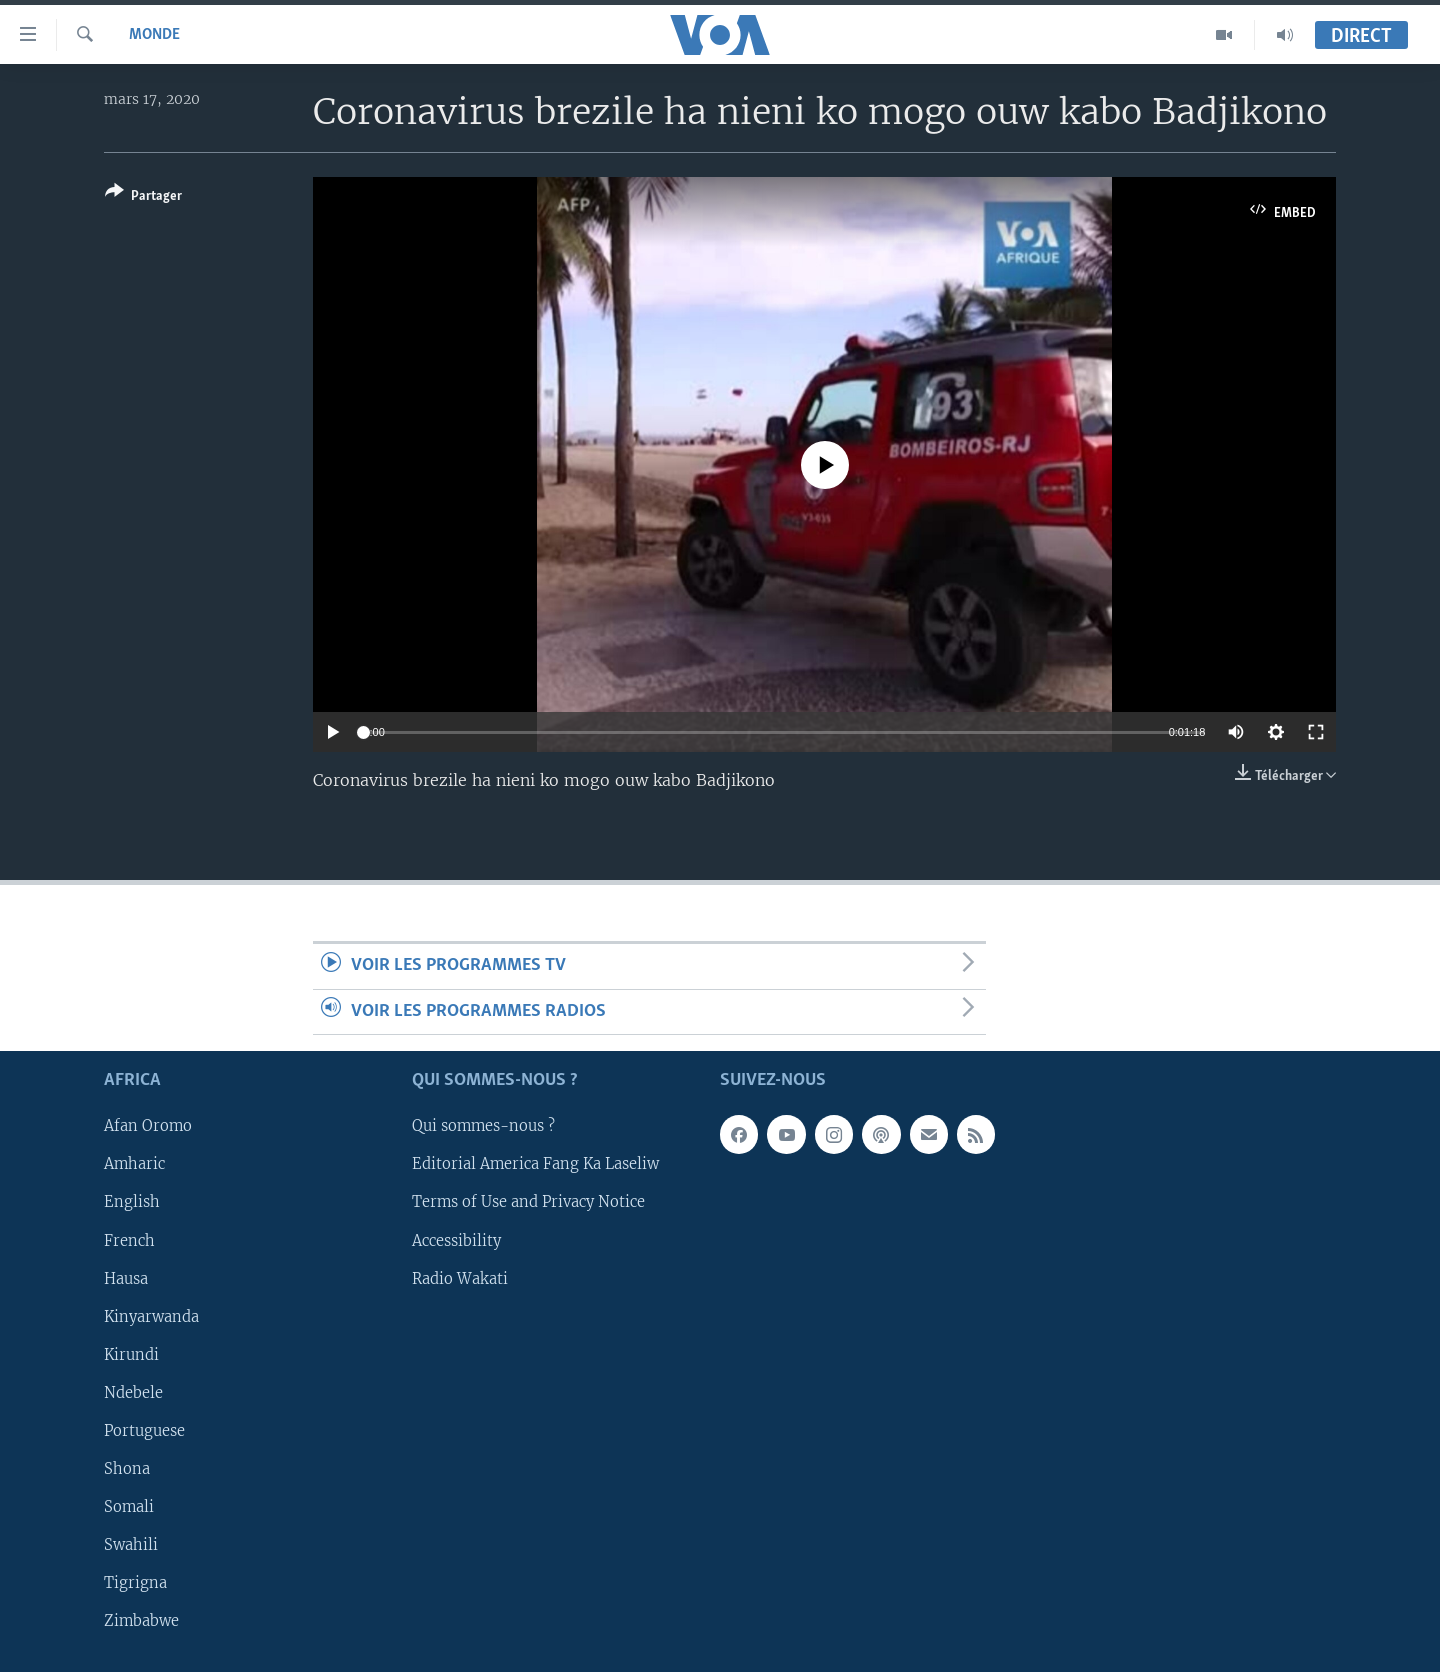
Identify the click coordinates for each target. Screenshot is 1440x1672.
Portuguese (144, 1431)
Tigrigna (135, 1583)
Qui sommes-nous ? (483, 1126)
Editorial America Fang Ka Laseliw (535, 1164)
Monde (154, 35)
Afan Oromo (148, 1126)
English (132, 1202)
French (129, 1240)
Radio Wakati (460, 1278)
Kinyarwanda (151, 1316)
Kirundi (131, 1355)
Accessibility (456, 1240)
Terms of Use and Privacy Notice (528, 1202)
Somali (129, 1507)
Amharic (134, 1164)
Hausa (126, 1278)
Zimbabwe (141, 1621)
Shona (127, 1469)
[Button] (143, 197)
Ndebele (133, 1393)
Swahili (131, 1545)
